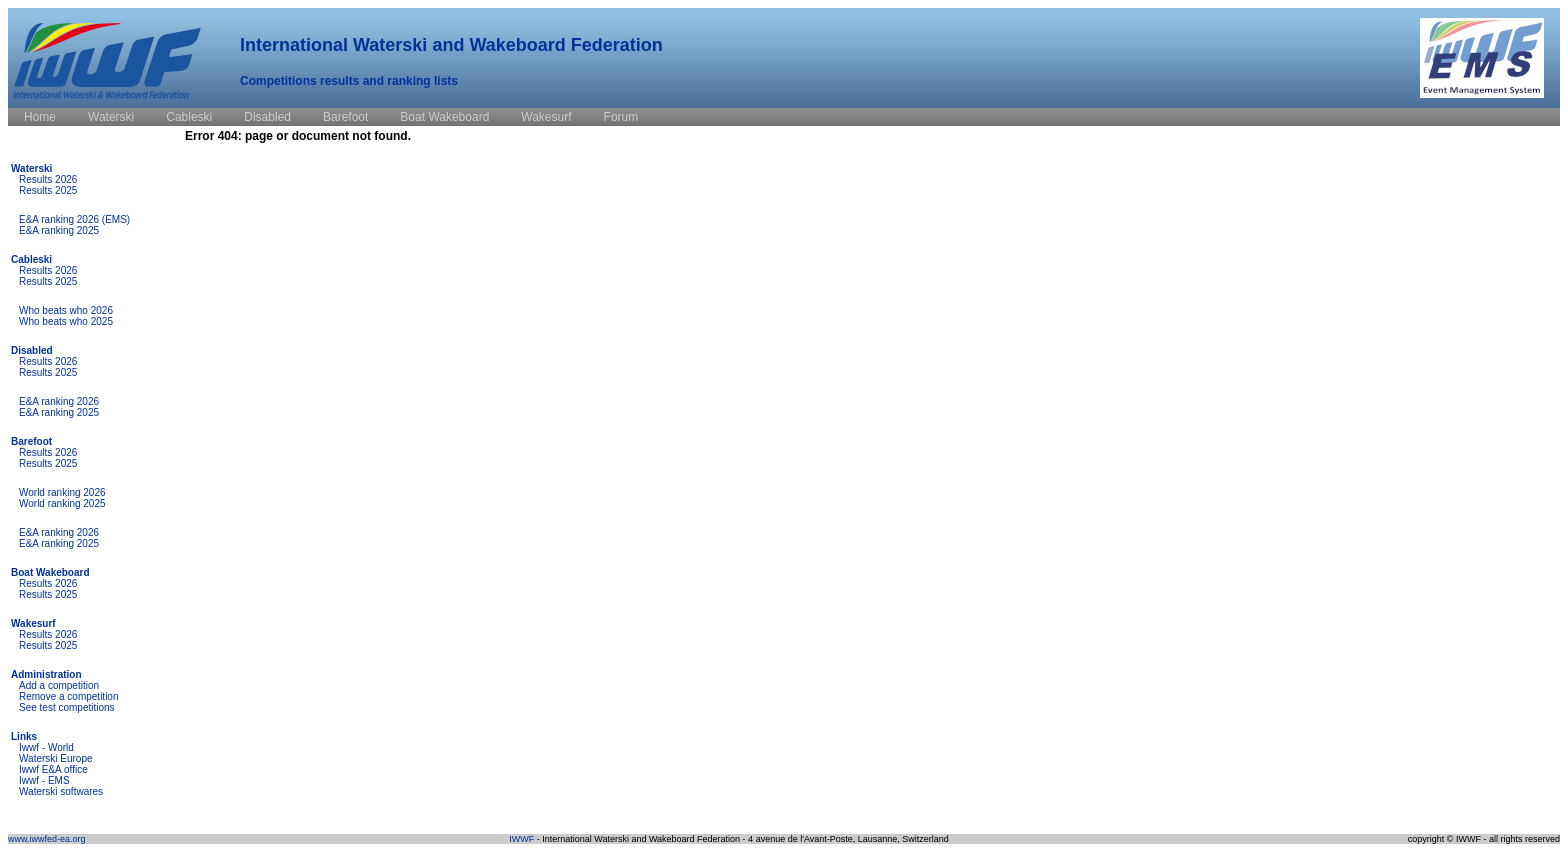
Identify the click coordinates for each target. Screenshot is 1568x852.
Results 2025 (48, 190)
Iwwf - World (46, 747)
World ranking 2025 (62, 503)
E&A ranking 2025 (59, 230)
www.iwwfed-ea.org (47, 839)
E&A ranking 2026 (59, 401)
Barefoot (31, 441)
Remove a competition (69, 696)
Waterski (31, 168)
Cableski (31, 259)
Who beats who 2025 (66, 321)
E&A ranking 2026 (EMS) (74, 219)
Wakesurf (33, 623)
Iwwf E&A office (53, 769)
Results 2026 (48, 179)
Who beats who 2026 (66, 310)
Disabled (32, 350)
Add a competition (59, 685)
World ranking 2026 (62, 492)
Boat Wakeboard (50, 572)
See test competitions (67, 707)
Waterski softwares (61, 791)
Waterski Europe (56, 758)
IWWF (521, 839)
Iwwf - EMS (44, 780)
